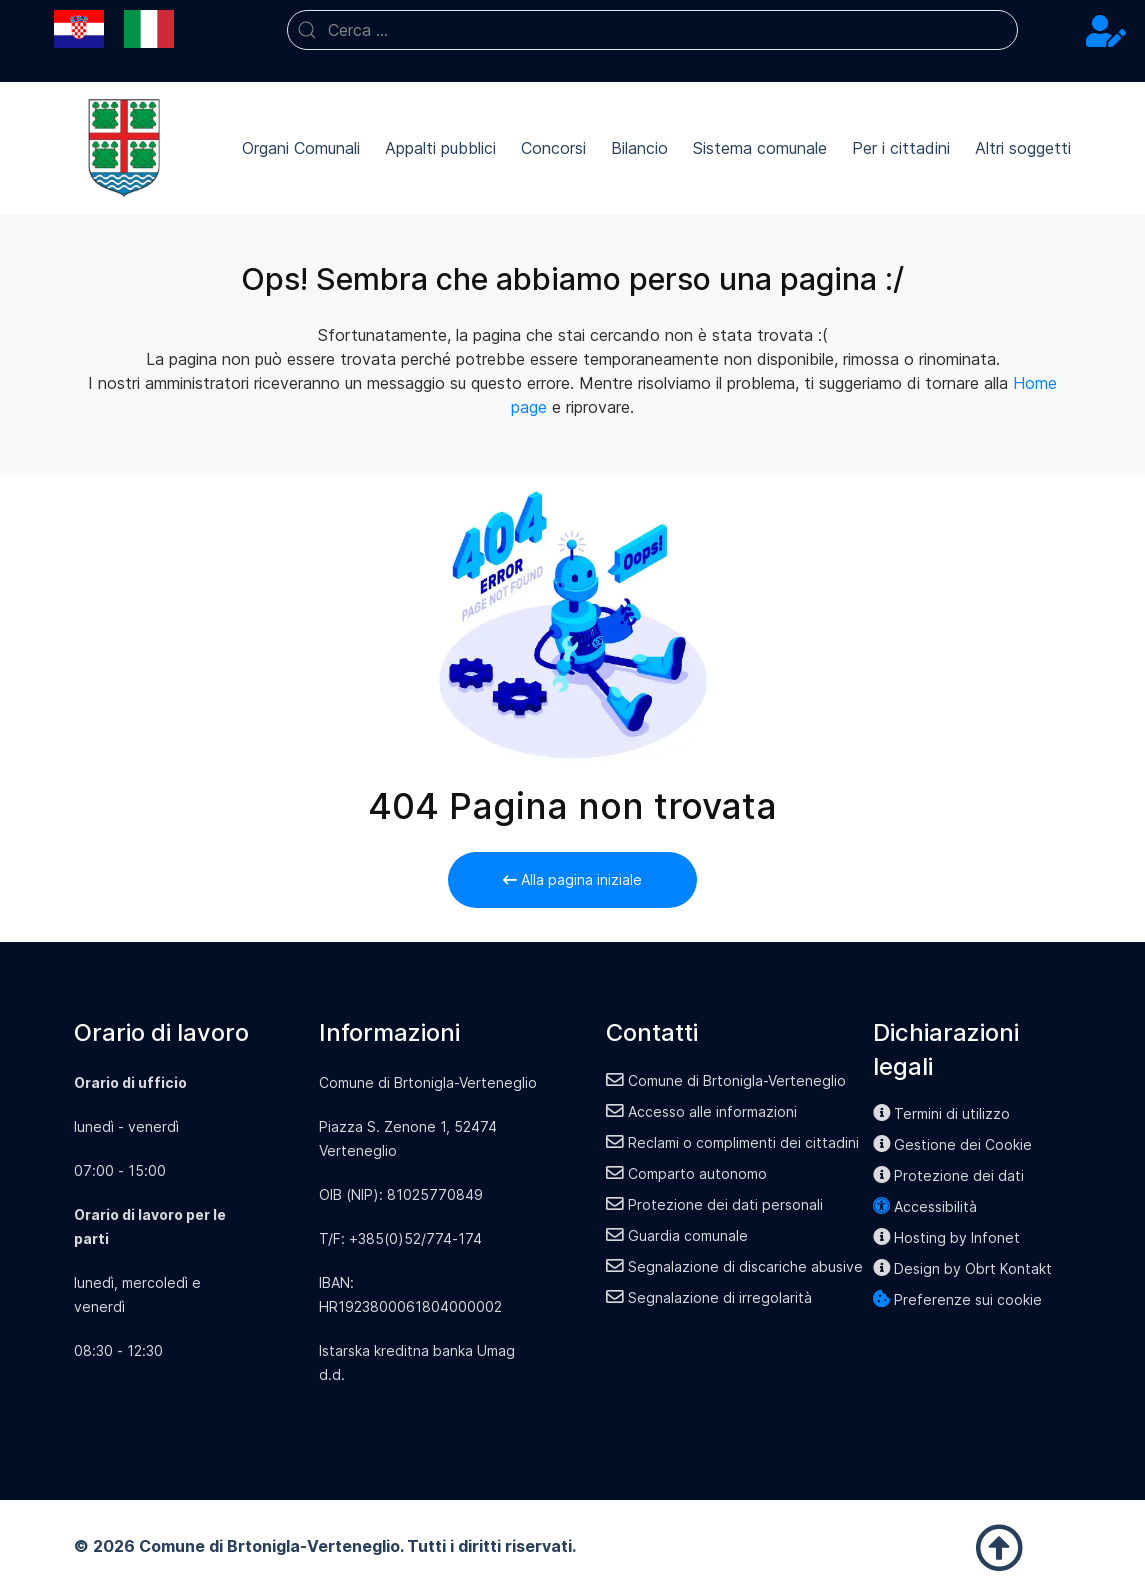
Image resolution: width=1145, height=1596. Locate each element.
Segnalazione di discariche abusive (734, 1266)
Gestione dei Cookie (953, 1144)
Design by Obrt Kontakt (963, 1268)
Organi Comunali (301, 148)
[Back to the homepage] (124, 148)
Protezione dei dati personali (714, 1204)
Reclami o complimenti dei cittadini (732, 1142)
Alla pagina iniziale (572, 879)
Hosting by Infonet (947, 1237)
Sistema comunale (760, 148)
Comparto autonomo (686, 1173)
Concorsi (553, 148)
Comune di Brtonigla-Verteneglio (726, 1080)
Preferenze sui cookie (958, 1299)
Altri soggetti (1023, 148)
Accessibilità (925, 1206)
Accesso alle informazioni (701, 1111)
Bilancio (639, 148)
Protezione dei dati (949, 1175)
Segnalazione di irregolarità (709, 1297)
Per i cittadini (901, 148)
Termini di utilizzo (942, 1113)
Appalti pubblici (440, 148)
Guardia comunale (677, 1235)
